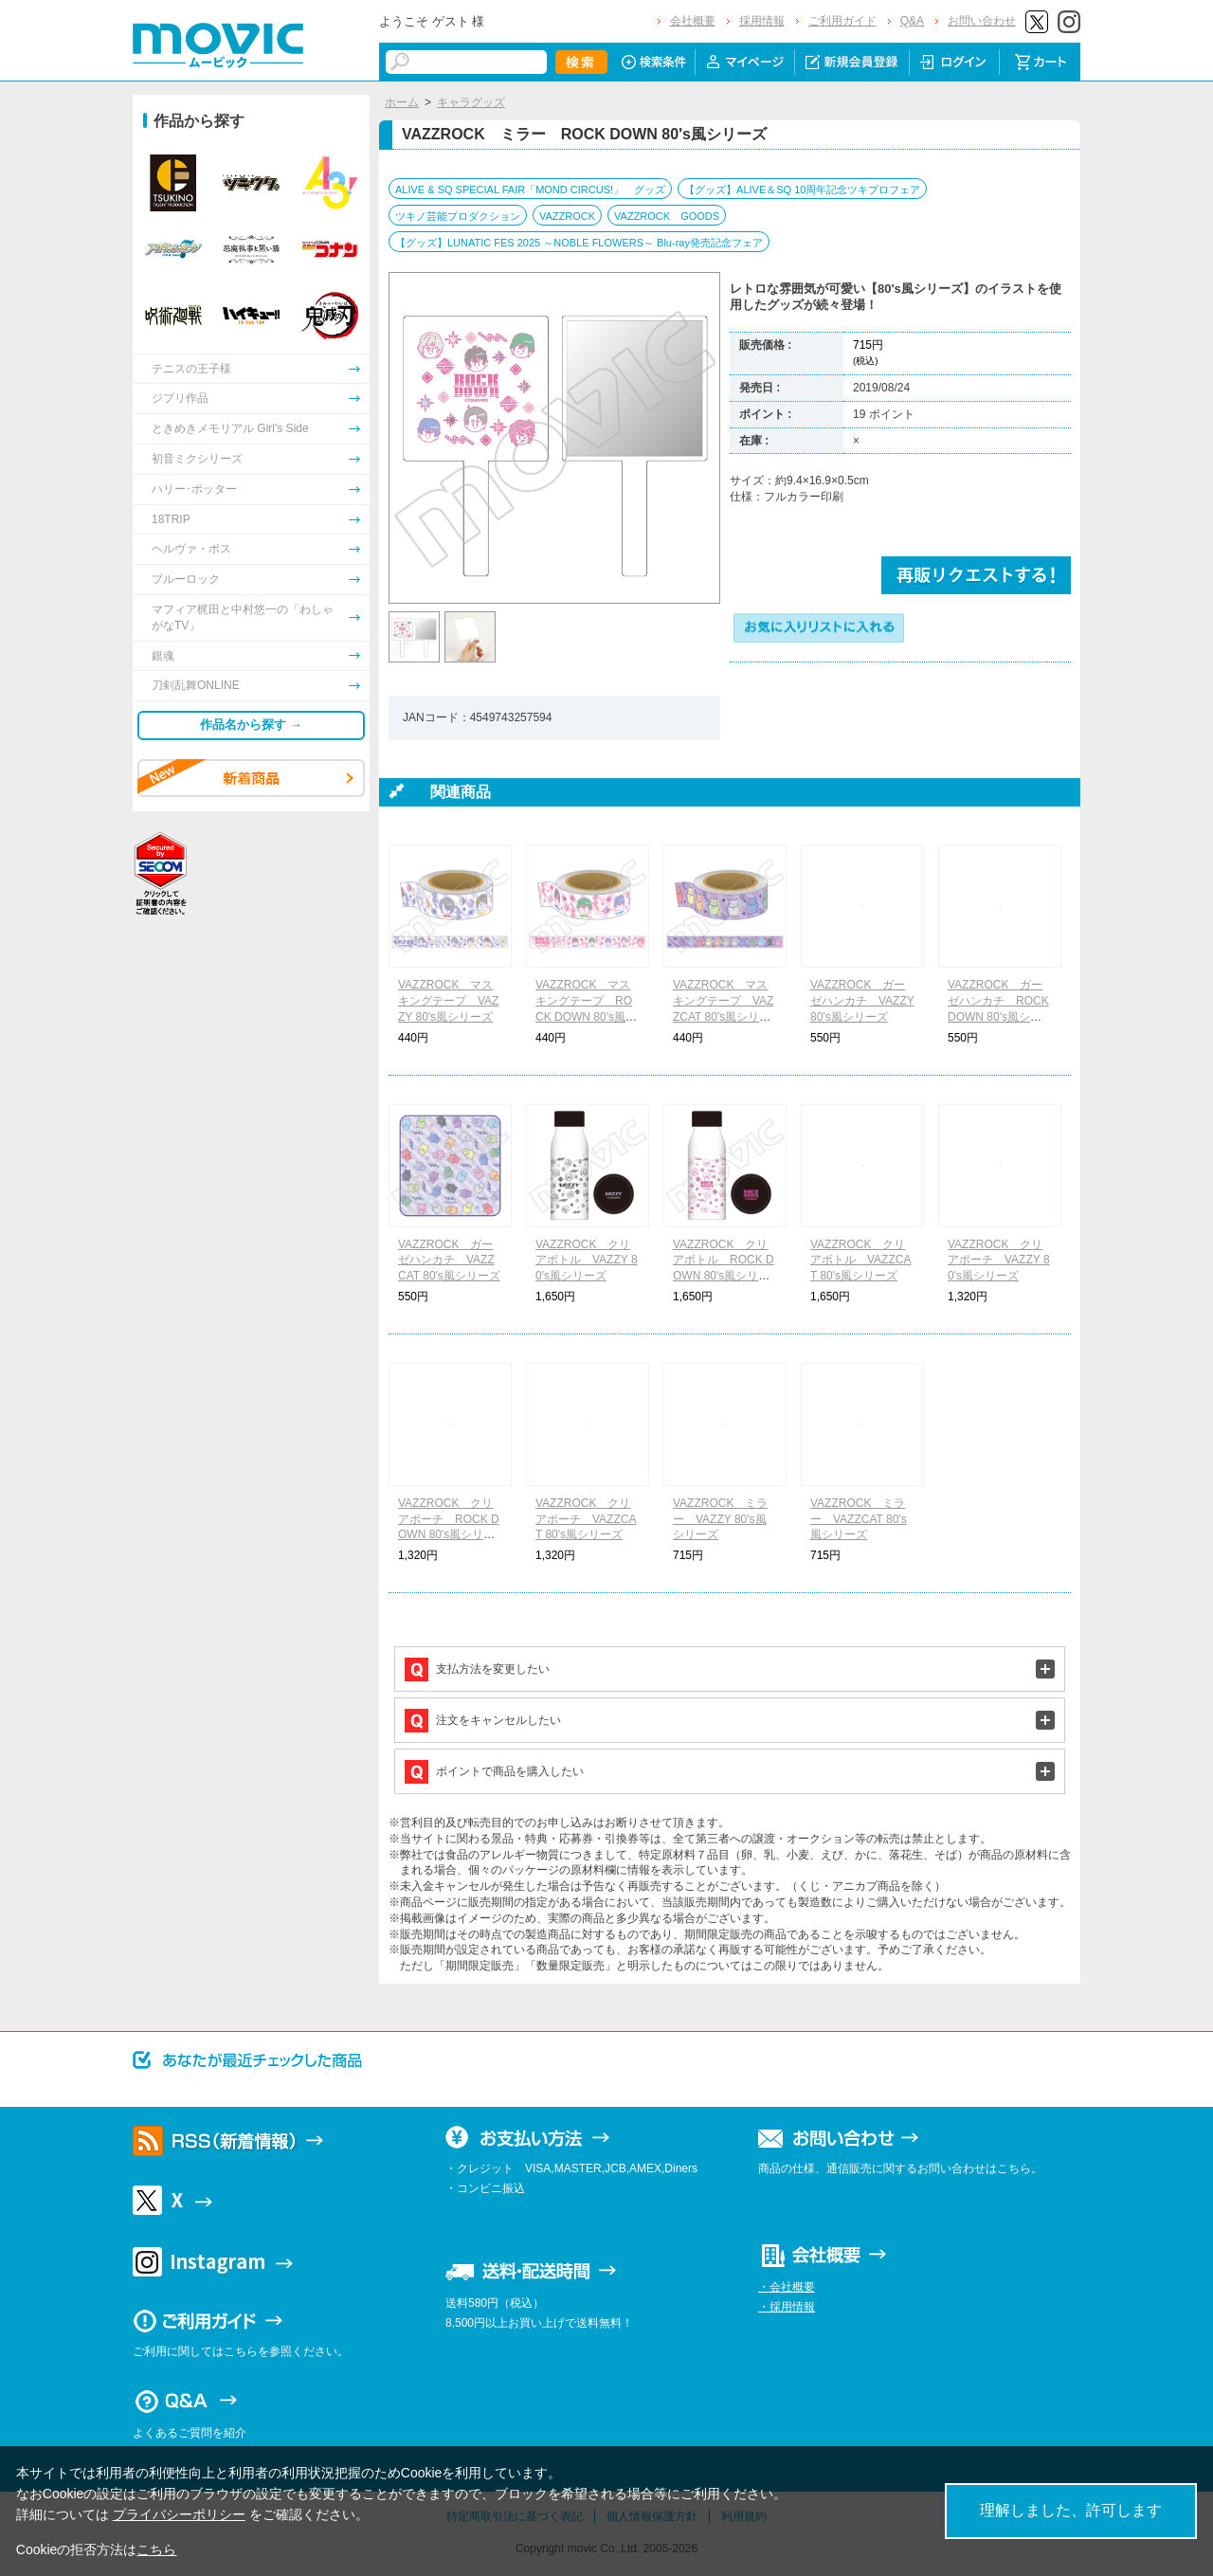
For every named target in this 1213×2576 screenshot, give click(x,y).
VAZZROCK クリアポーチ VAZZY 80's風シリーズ (999, 1260)
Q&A (912, 20)
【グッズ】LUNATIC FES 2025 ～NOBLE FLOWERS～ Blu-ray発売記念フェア (579, 242)
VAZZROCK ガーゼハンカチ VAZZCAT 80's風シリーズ (449, 1260)
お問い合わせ (982, 20)
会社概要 (692, 20)
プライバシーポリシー (179, 2514)
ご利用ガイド (842, 20)
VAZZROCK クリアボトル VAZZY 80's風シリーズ (586, 1260)
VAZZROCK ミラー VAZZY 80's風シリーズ (720, 1519)
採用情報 (762, 20)
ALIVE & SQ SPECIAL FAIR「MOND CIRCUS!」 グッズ (530, 189)
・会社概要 (786, 2287)
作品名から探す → (251, 724)
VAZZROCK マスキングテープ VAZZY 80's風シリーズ (448, 1001)
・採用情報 (786, 2306)
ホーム (402, 102)
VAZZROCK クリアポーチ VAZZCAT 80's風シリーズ (585, 1519)
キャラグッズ (471, 102)
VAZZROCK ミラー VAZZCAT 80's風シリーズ (858, 1519)
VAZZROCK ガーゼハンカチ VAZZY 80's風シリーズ (862, 1001)
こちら (156, 2549)
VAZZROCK (567, 216)
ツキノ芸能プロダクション (457, 216)
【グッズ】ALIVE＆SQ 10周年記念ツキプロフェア (802, 189)
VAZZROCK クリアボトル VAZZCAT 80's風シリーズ (860, 1260)
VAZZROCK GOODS (666, 216)
